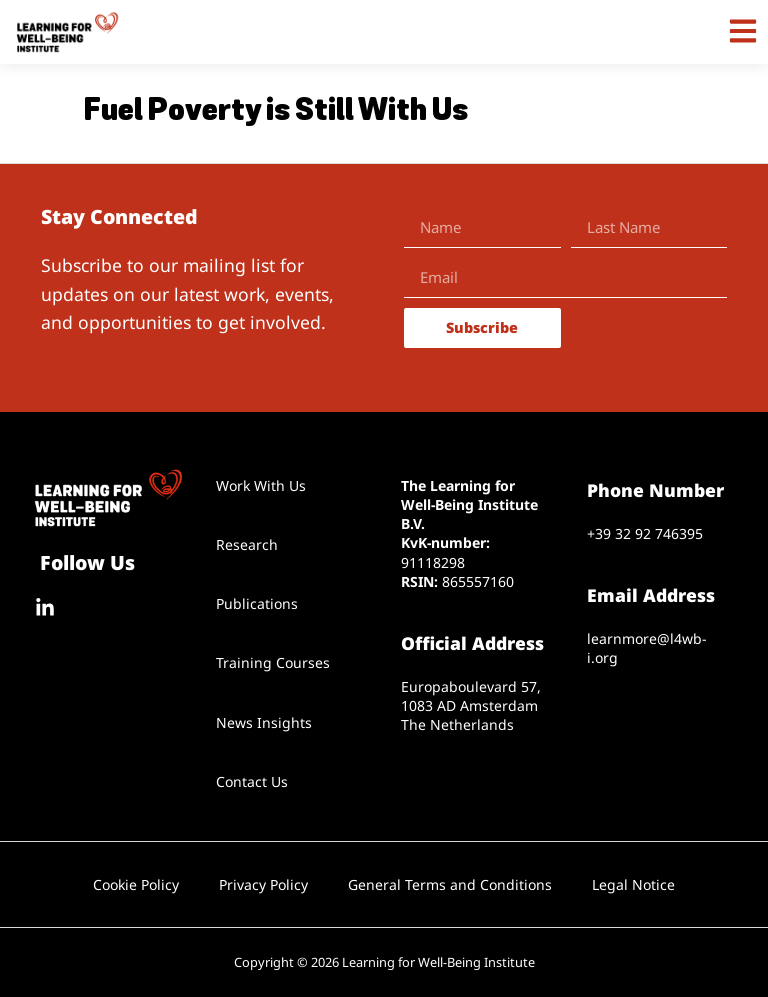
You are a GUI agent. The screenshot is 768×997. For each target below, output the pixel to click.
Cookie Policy (136, 884)
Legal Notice (633, 884)
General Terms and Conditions (450, 884)
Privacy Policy (263, 884)
